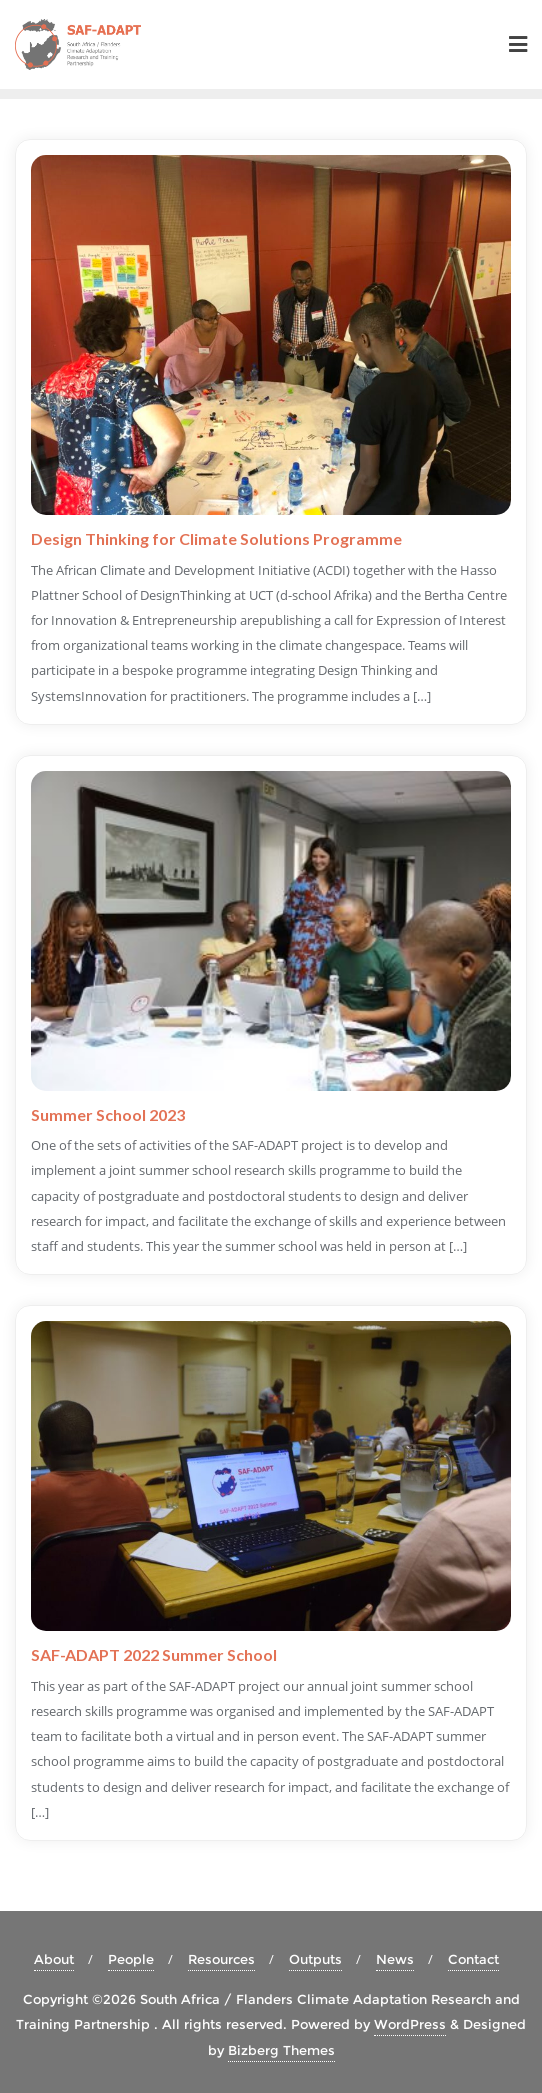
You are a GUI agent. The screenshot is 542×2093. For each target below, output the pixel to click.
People (131, 1959)
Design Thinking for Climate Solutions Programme (216, 538)
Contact (473, 1959)
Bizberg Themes (281, 2050)
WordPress (410, 2024)
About (54, 1959)
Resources (221, 1959)
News (395, 1959)
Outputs (315, 1959)
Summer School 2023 (108, 1114)
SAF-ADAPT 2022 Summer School (154, 1654)
